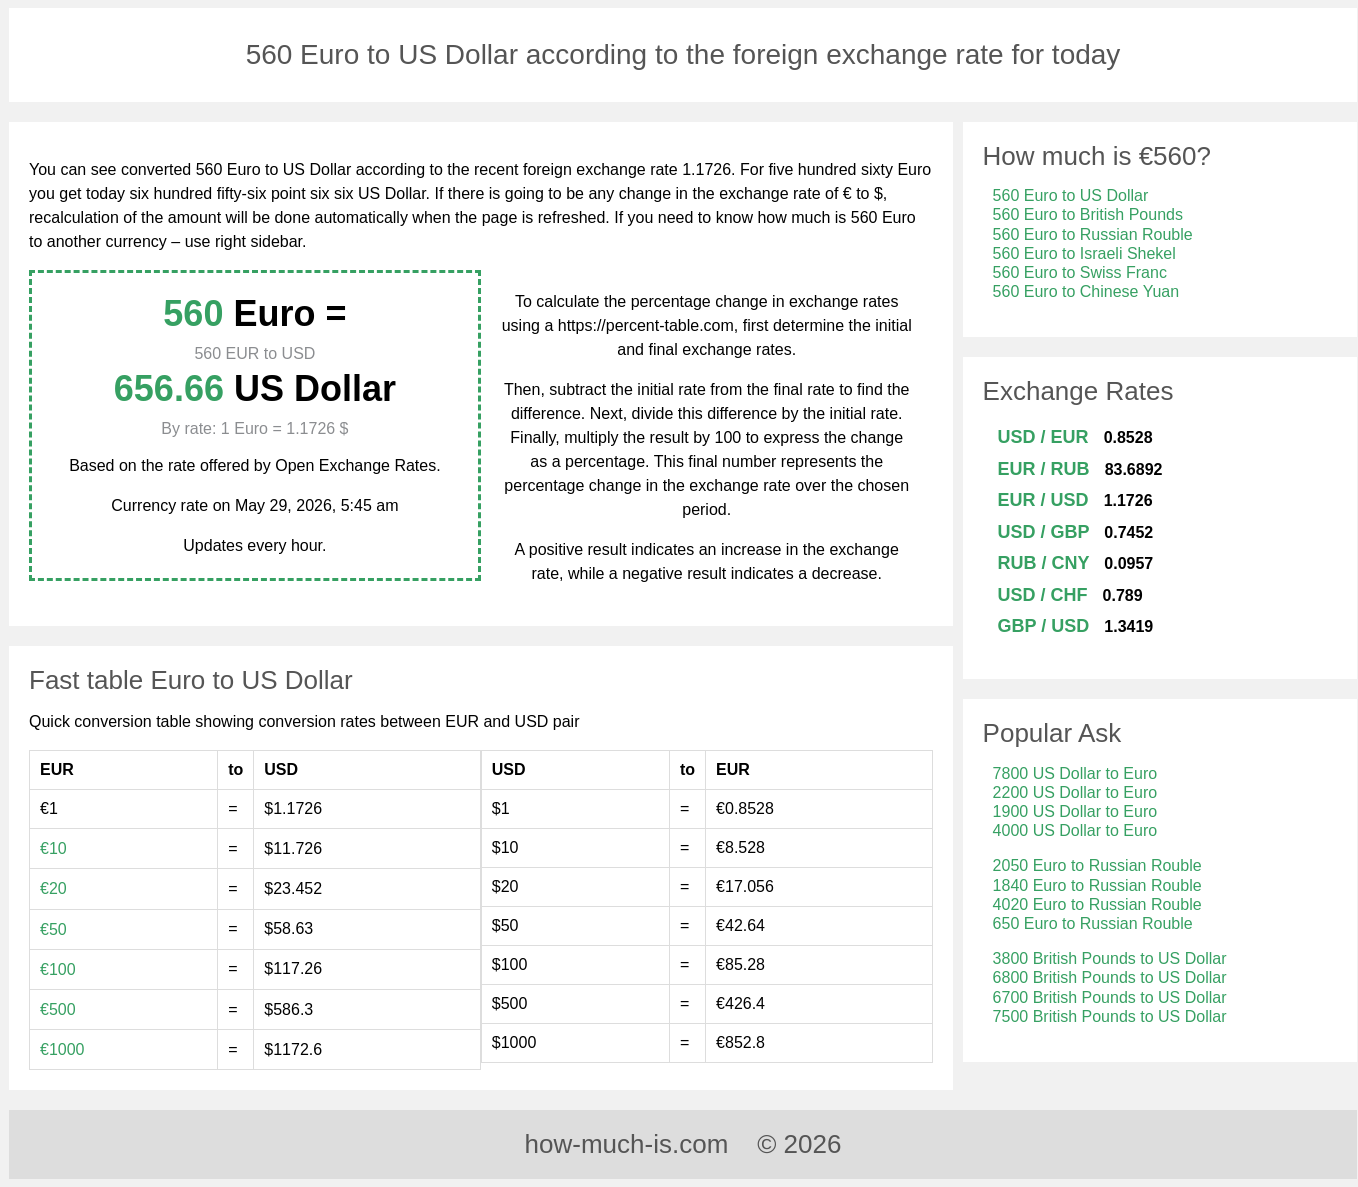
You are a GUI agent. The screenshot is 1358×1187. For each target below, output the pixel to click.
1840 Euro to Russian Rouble (1097, 885)
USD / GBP (1044, 532)
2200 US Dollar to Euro (1075, 792)
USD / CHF (1043, 595)
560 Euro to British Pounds (1088, 214)
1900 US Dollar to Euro (1075, 811)
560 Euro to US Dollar (1071, 195)
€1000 (62, 1049)
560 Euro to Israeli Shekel (1084, 253)
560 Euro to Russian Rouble (1093, 234)
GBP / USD (1044, 626)
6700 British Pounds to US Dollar (1110, 997)
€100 (58, 969)
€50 (53, 929)
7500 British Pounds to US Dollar (1110, 1016)
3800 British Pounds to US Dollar (1110, 958)
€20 (53, 888)
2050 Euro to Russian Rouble (1097, 865)
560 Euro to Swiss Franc (1080, 272)
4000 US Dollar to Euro (1075, 830)
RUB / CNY (1044, 563)
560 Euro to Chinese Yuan (1086, 291)
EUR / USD (1043, 500)
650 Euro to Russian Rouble (1093, 923)
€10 (53, 848)
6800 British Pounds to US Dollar (1110, 977)
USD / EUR (1043, 437)
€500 (58, 1009)
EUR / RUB (1044, 469)
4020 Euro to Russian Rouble (1097, 904)
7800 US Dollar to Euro (1075, 773)
